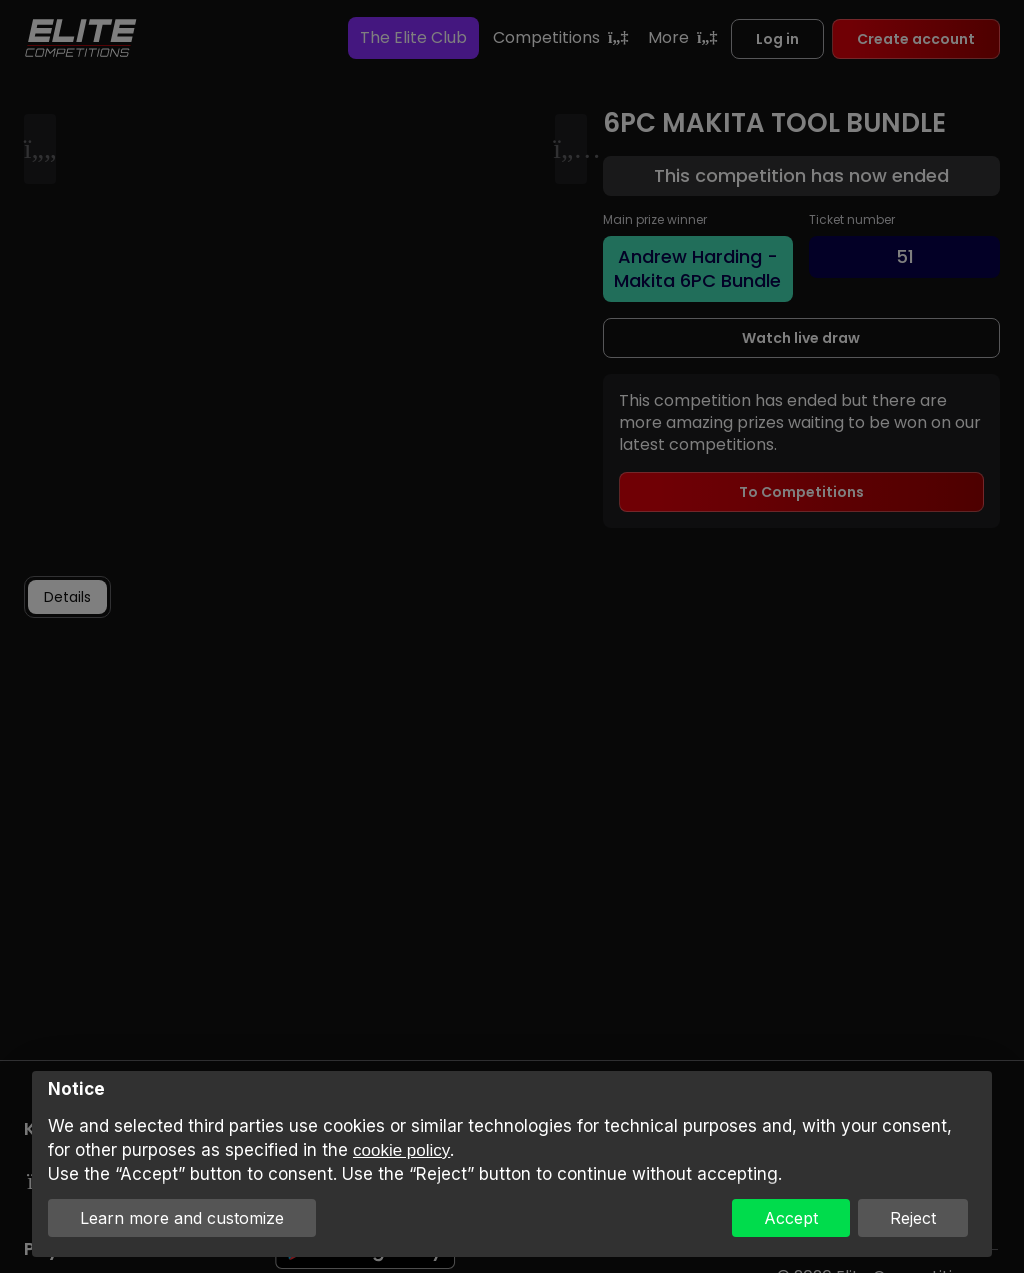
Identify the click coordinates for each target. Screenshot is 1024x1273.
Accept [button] (791, 1218)
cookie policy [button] (401, 1150)
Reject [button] (913, 1218)
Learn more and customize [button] (182, 1218)
